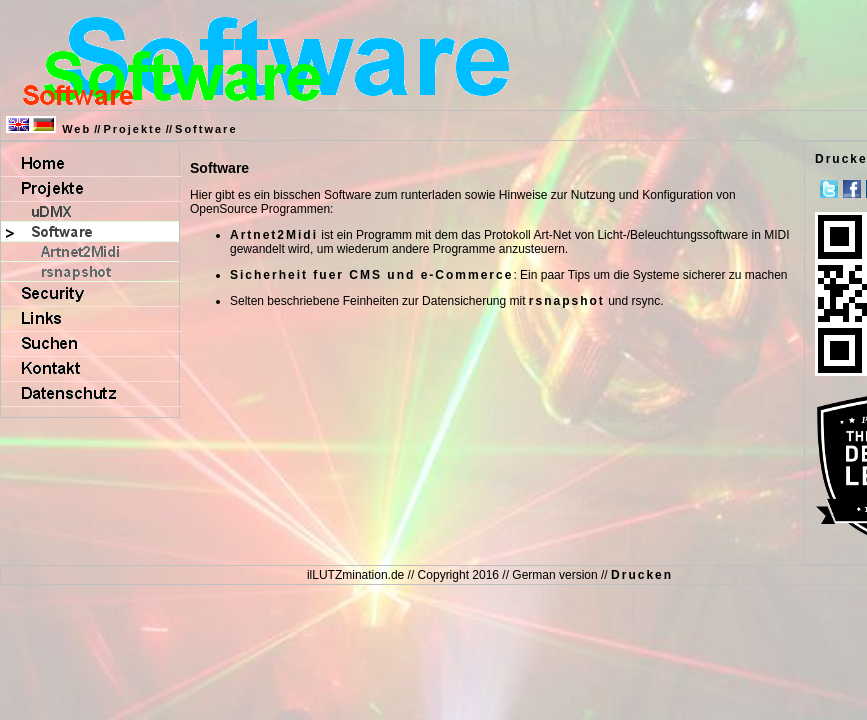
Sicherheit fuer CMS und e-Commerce (371, 275)
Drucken (642, 575)
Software (206, 129)
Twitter (829, 189)
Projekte (132, 129)
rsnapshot (567, 301)
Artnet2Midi (274, 235)
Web (76, 129)
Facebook (852, 189)
